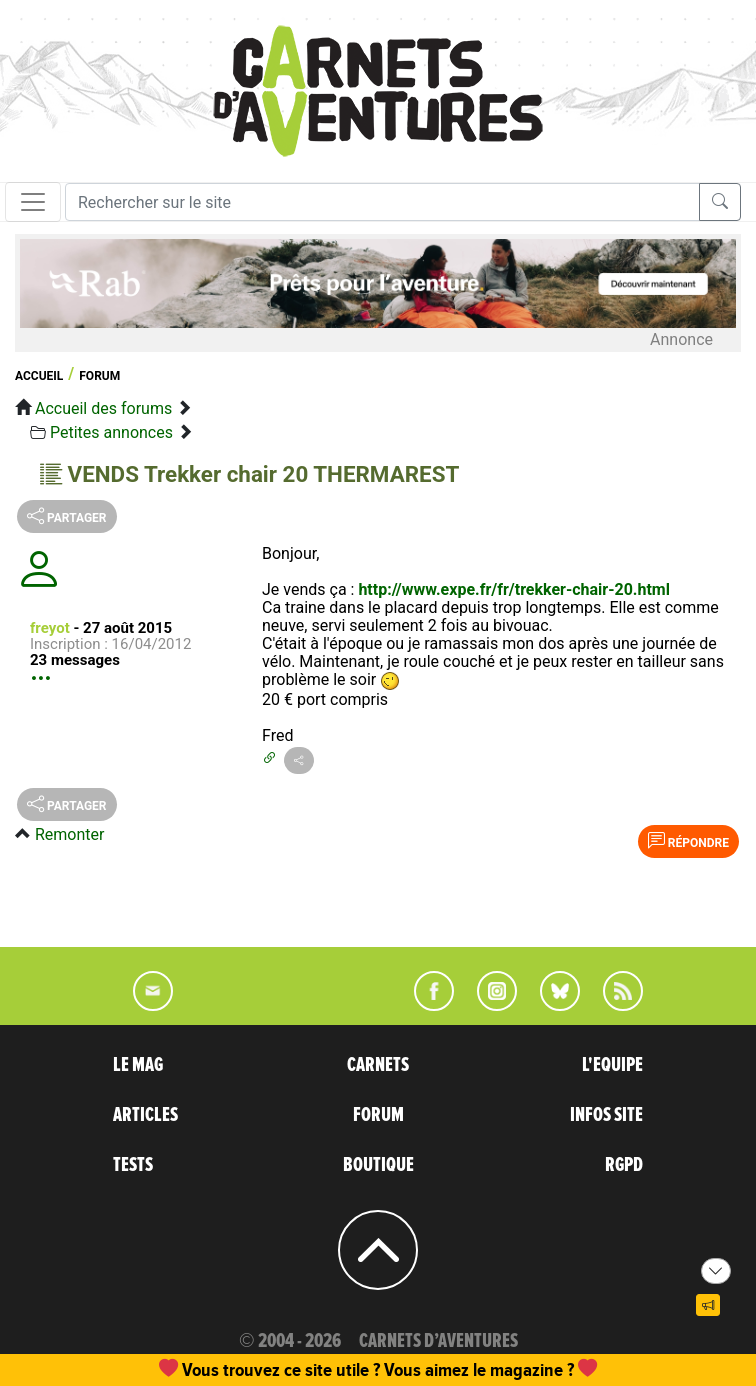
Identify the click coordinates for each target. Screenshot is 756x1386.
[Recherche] (382, 202)
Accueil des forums (103, 408)
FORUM (378, 1115)
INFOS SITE (606, 1115)
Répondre (688, 841)
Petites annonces (111, 432)
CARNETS (378, 1065)
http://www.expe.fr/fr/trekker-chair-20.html (514, 589)
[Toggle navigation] (33, 202)
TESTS (133, 1165)
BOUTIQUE (378, 1165)
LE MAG (138, 1065)
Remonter (69, 834)
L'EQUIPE (612, 1065)
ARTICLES (145, 1115)
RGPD (624, 1165)
